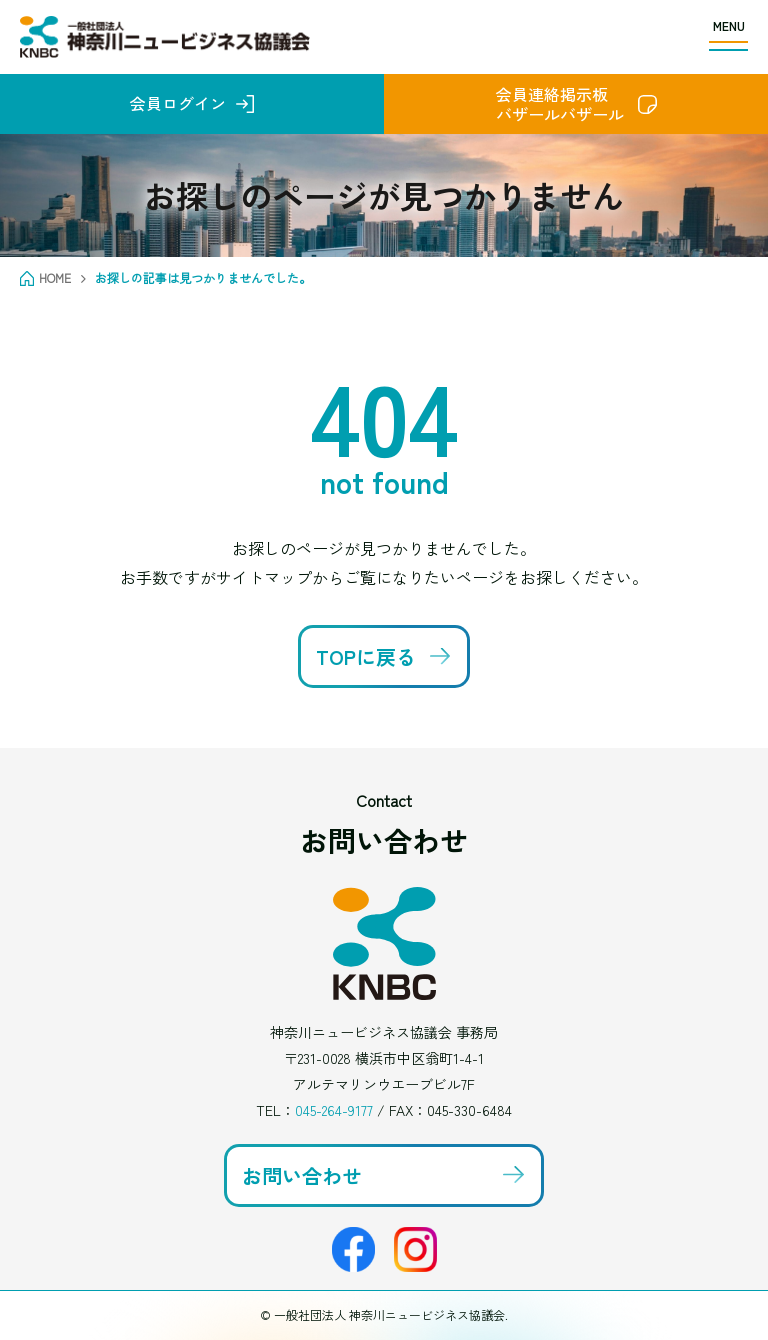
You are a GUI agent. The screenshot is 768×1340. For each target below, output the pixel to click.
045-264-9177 (334, 1110)
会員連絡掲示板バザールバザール (560, 104)
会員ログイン (178, 103)
